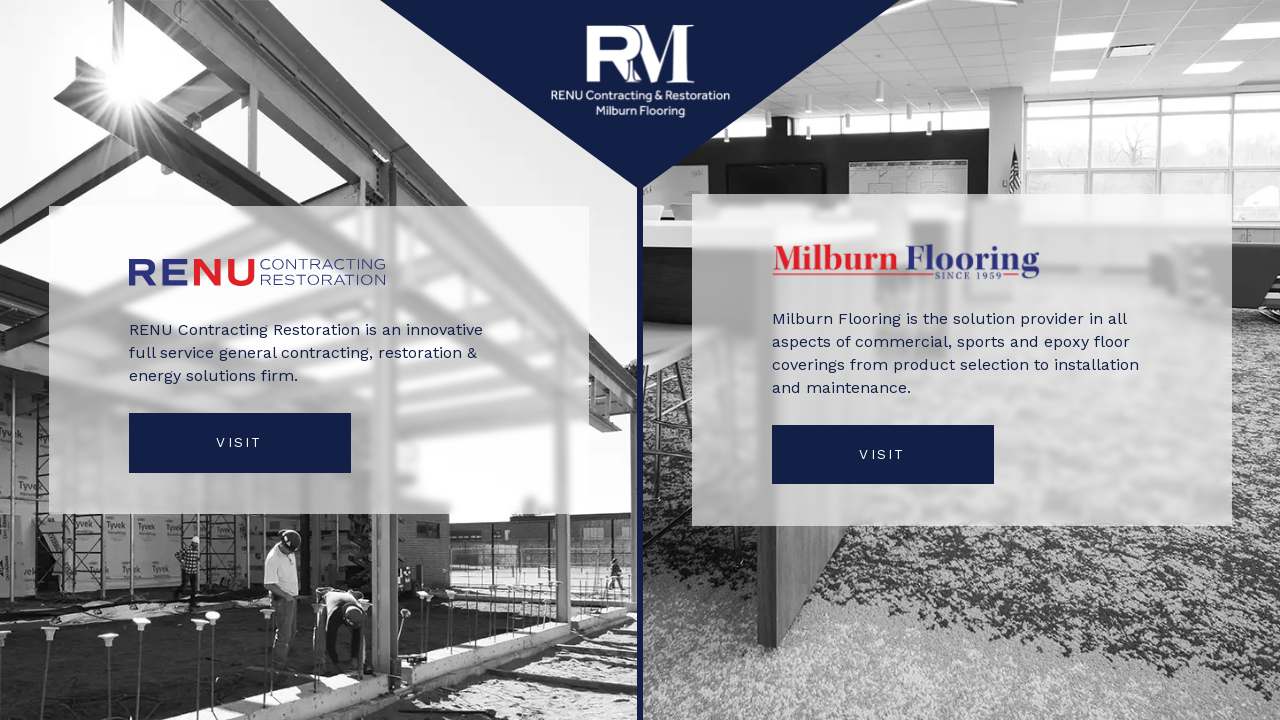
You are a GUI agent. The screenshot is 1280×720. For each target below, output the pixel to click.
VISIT (239, 442)
